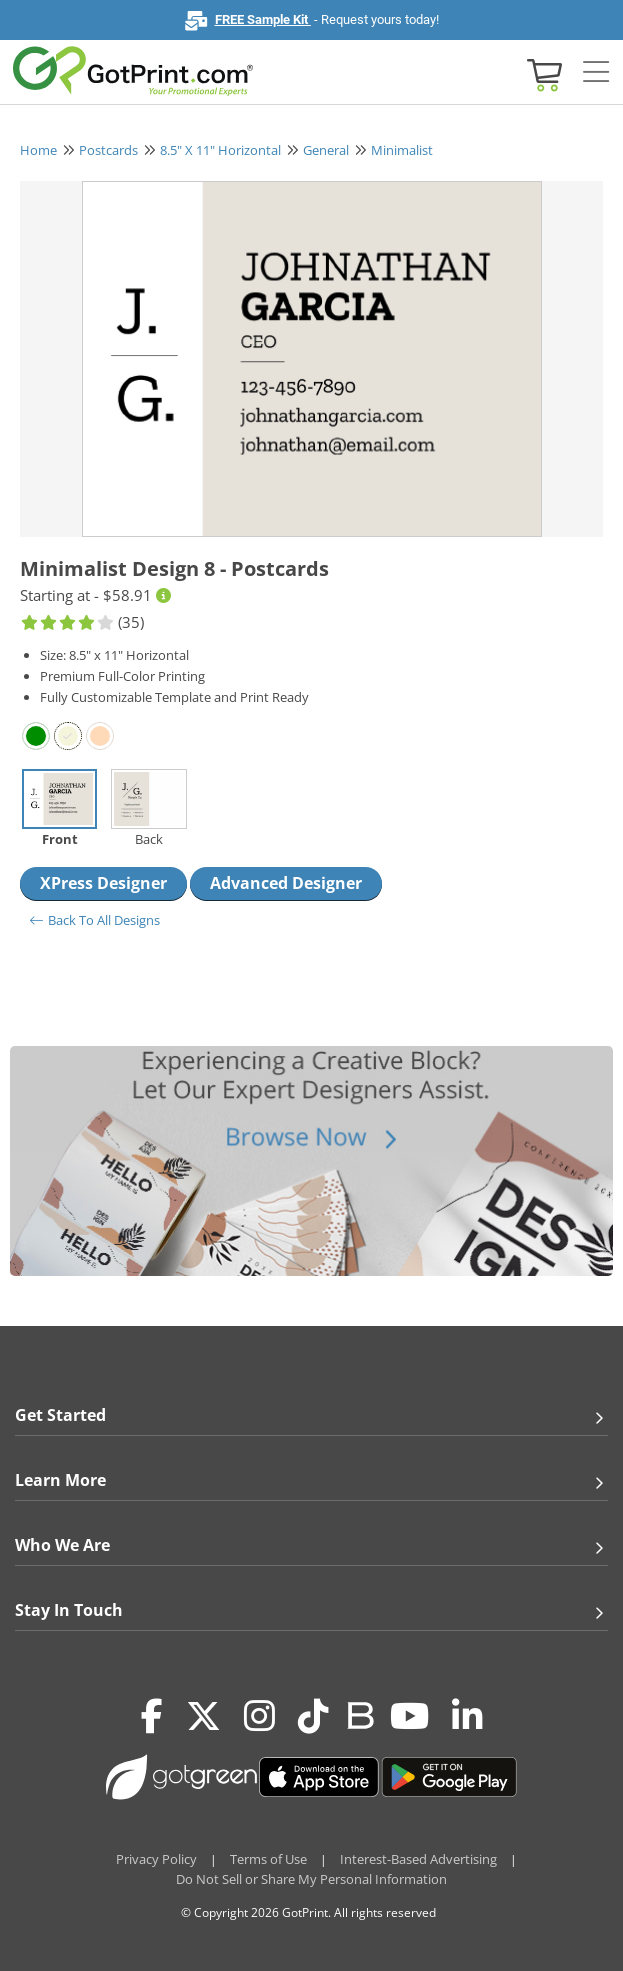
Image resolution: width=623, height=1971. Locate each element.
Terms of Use (268, 1859)
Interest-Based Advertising (418, 1859)
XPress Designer (103, 883)
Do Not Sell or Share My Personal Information (311, 1879)
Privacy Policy (156, 1859)
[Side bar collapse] (596, 73)
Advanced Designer (286, 883)
